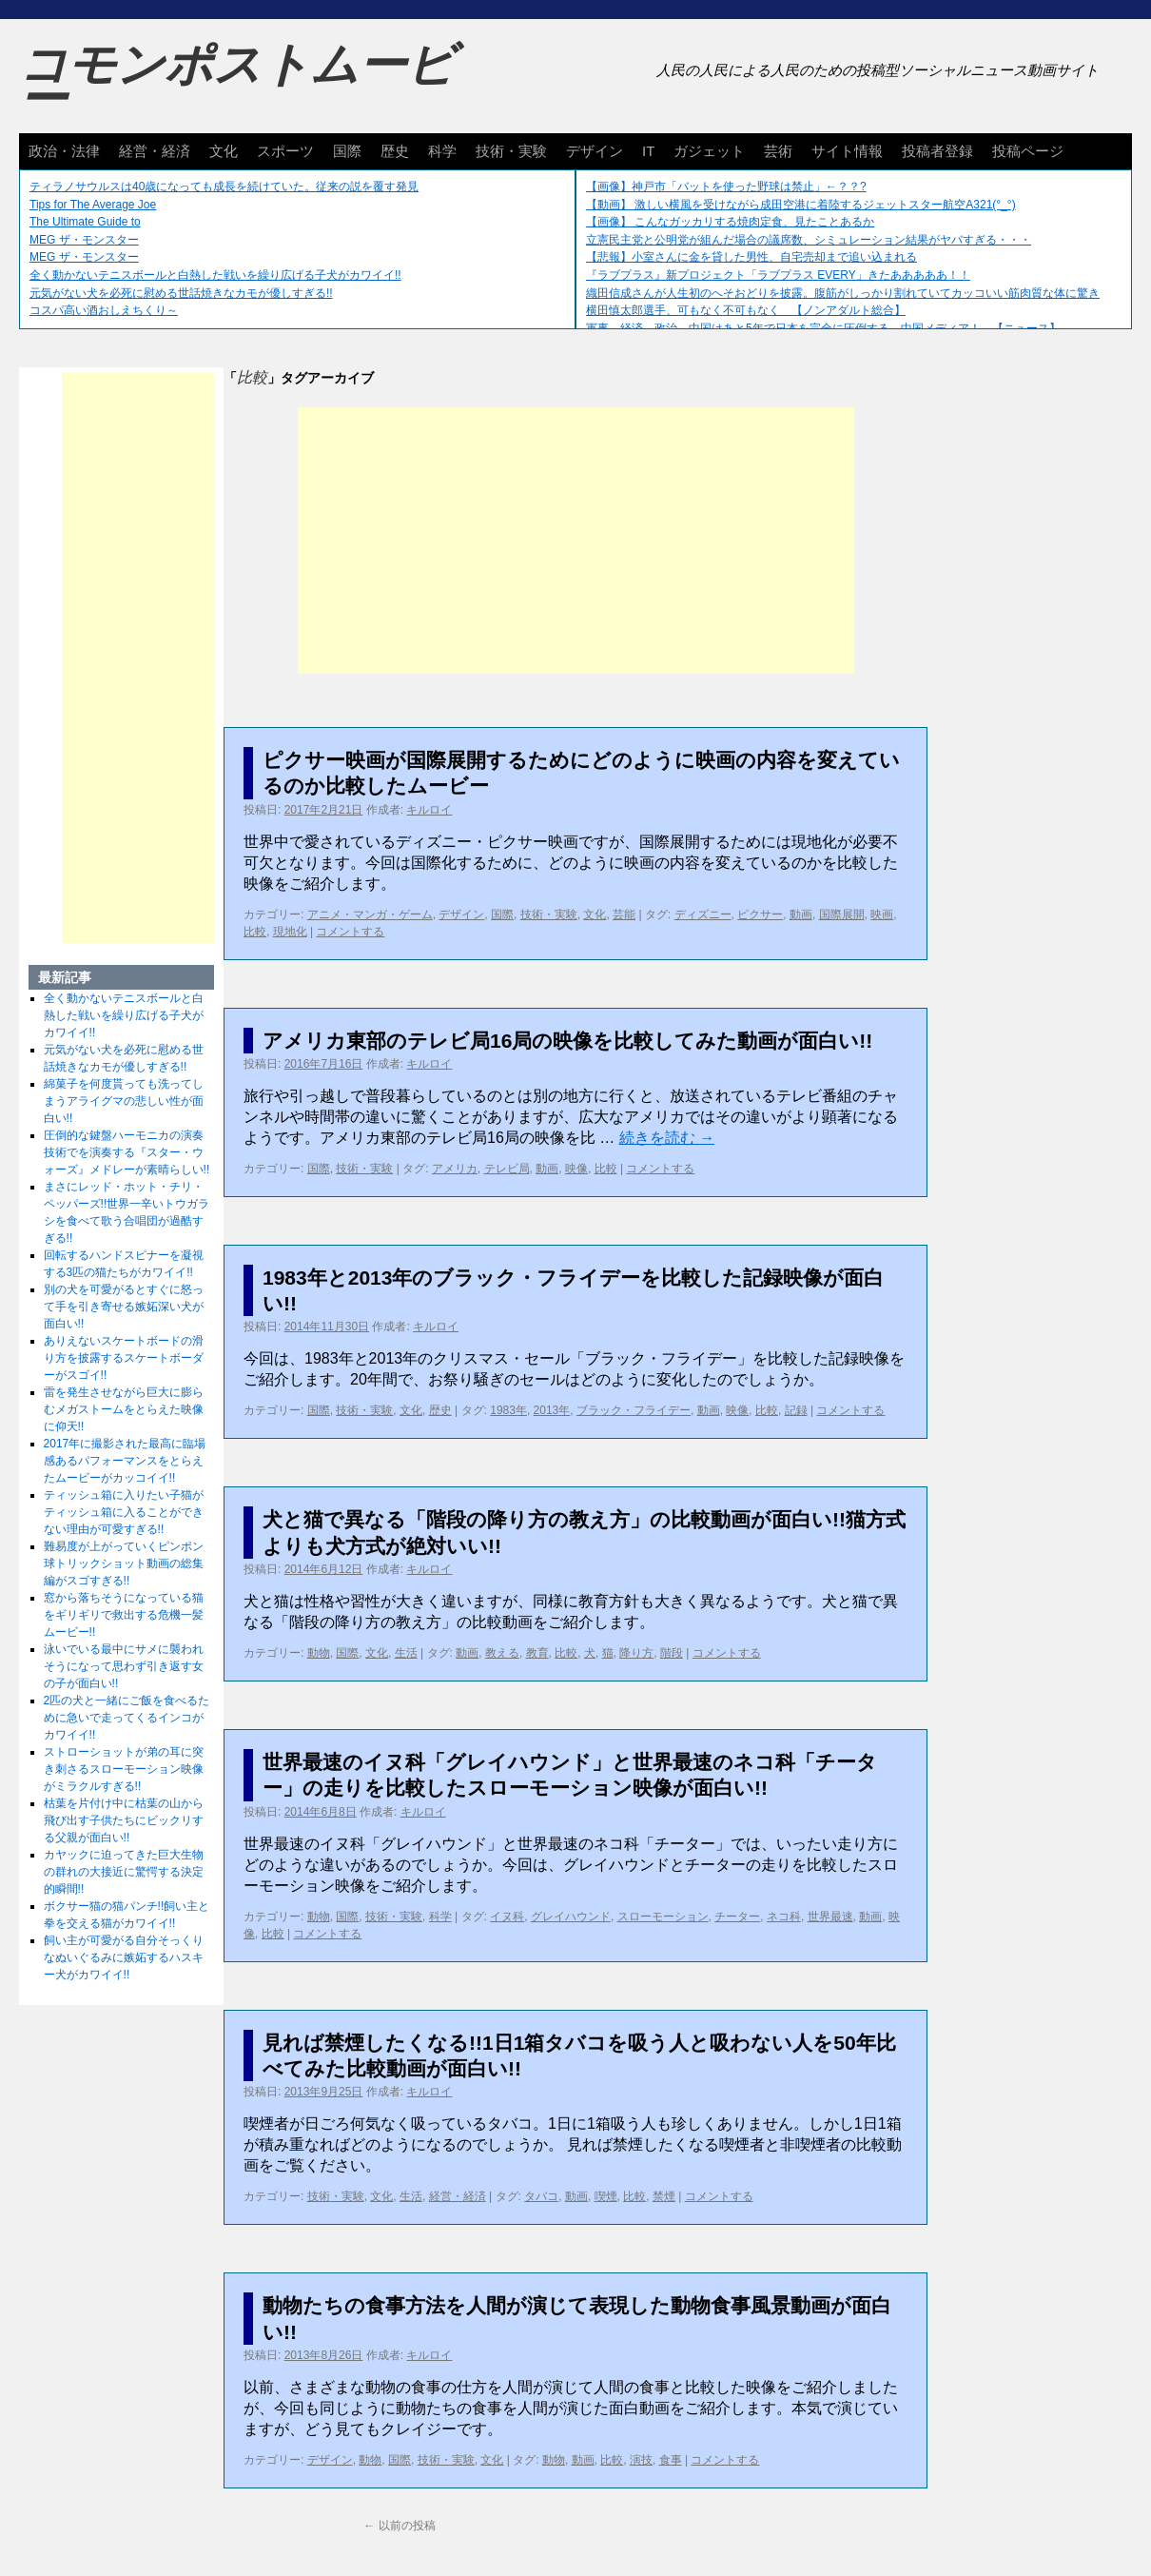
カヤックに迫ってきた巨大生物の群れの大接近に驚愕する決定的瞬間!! (124, 1872)
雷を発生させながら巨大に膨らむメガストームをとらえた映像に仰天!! (124, 1409)
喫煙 (606, 2196)
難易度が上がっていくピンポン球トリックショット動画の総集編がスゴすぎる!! (124, 1563)
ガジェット (709, 151)
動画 (801, 914)
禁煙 (664, 2196)
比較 (255, 931)
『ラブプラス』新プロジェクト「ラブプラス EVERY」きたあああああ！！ (778, 275)
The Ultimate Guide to (85, 221)
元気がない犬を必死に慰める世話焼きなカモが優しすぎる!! (181, 293)
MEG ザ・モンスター (84, 239)
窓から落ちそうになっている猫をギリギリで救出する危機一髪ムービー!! (124, 1615)
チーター (737, 1916)
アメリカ (455, 1168)
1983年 (508, 1410)
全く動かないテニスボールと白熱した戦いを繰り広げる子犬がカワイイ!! (215, 275)
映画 (881, 914)
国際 (347, 151)
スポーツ (285, 151)
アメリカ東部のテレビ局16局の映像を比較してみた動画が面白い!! (567, 1041)
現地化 (290, 931)
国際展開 (842, 914)
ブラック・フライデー (633, 1410)
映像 (576, 1168)
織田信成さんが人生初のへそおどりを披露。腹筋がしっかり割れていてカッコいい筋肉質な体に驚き (843, 293)
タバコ (541, 2196)
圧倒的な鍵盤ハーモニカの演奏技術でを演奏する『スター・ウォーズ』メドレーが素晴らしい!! (127, 1152)
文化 (223, 151)
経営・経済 (154, 151)
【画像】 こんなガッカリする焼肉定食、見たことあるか (730, 221)
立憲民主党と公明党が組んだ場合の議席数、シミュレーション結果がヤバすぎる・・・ (808, 239)
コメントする (350, 931)
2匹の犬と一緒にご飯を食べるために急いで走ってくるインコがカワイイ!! (127, 1717)
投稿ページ (1027, 151)
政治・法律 (64, 151)
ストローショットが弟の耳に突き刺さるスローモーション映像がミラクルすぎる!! (124, 1769)
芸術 (778, 151)
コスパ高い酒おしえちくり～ (103, 310)
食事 (670, 2460)
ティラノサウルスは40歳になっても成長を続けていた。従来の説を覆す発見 (224, 186)
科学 (442, 151)
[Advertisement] (576, 540)
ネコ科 (784, 1916)
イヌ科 (507, 1916)
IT (648, 151)
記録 (796, 1410)
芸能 (624, 914)
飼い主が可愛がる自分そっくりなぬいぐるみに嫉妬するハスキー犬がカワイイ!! (124, 1957)
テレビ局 (507, 1168)
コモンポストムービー (237, 82)
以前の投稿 (399, 2525)
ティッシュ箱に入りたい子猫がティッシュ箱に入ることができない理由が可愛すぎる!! (124, 1512)
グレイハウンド (571, 1916)
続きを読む (666, 1138)
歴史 (394, 151)
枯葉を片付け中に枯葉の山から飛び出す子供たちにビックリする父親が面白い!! (124, 1820)
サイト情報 (847, 151)
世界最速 (830, 1916)
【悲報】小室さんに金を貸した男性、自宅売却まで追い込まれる (751, 257)
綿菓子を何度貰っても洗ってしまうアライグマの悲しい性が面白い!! (124, 1101)
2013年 (552, 1410)
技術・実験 (511, 151)
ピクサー (760, 914)
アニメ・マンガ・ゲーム (370, 914)
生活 (406, 1653)
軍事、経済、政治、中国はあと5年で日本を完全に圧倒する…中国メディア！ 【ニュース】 (823, 328)
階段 (671, 1653)
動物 (318, 1653)
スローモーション (663, 1916)
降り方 (636, 1653)
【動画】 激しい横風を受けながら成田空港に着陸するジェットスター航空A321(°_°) (801, 204)
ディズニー (703, 914)
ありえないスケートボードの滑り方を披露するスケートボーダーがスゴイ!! (124, 1358)
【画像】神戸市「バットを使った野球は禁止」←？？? (726, 186)
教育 (537, 1653)
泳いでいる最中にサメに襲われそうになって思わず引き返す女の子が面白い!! (124, 1666)
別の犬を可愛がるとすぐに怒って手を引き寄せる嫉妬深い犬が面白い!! (124, 1306)
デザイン (594, 151)
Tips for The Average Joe (92, 204)
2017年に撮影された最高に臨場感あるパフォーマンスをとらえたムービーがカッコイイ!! (125, 1461)
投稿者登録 (937, 151)
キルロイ (429, 809)
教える (502, 1653)
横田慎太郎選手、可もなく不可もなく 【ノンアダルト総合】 (746, 310)
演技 (641, 2460)
